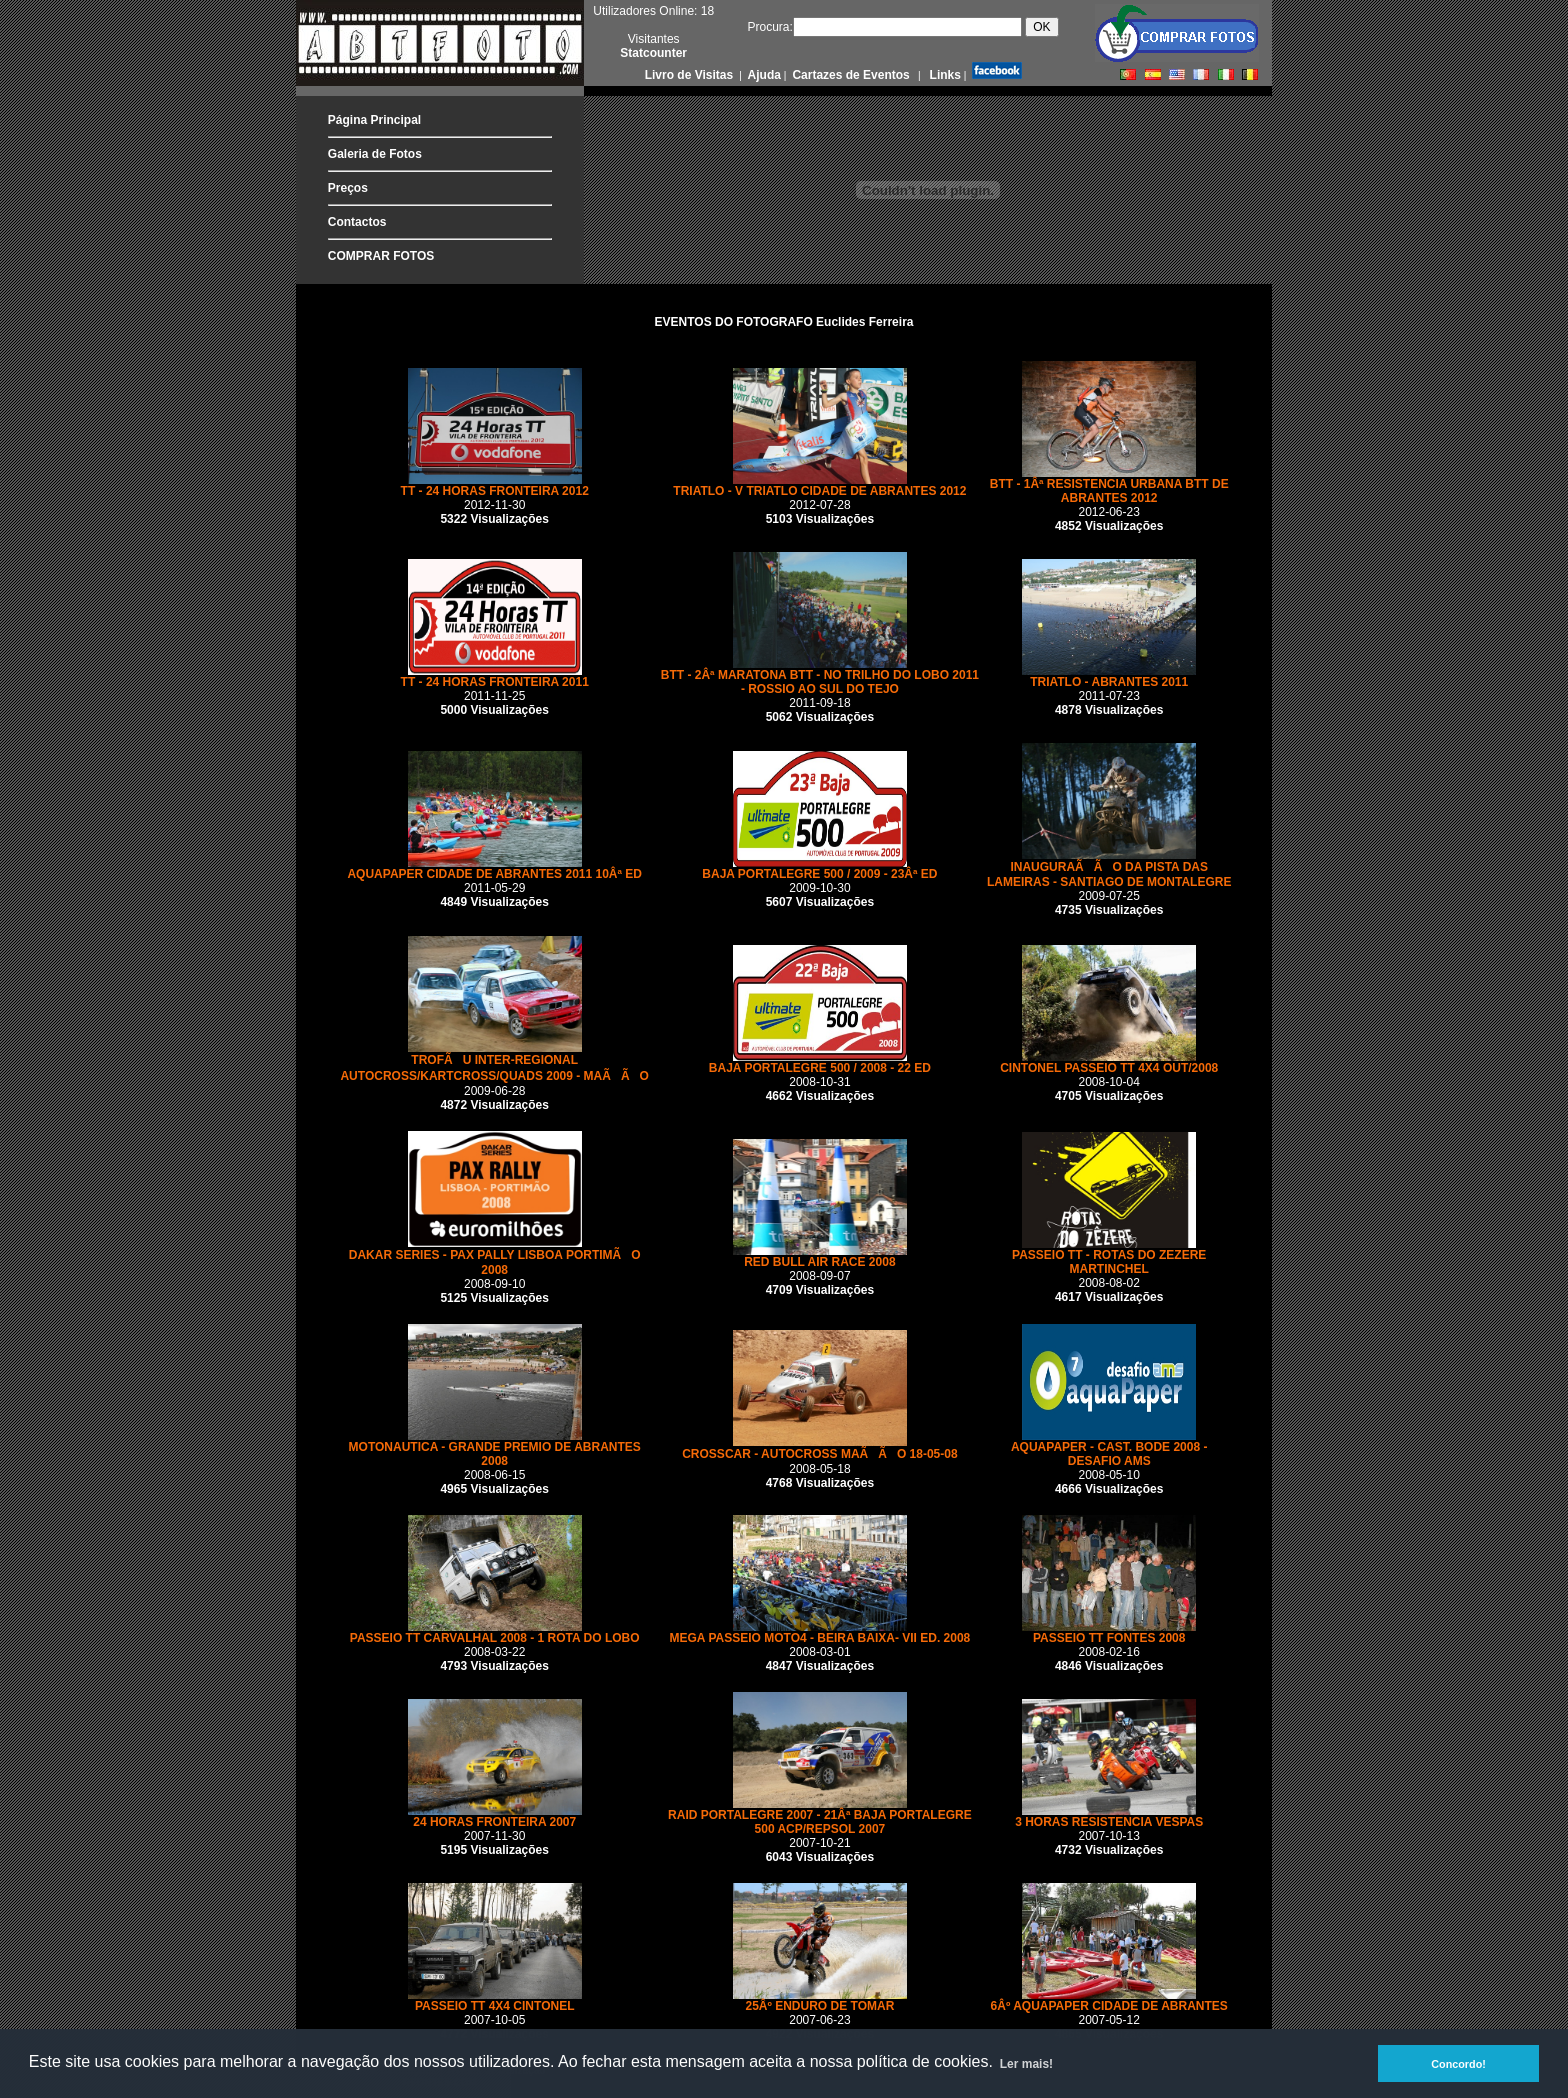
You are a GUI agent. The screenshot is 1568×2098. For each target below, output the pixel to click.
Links (943, 75)
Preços (348, 188)
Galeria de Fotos (375, 154)
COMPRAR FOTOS (381, 256)
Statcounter (653, 53)
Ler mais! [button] (1026, 2064)
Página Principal (374, 120)
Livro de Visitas (691, 75)
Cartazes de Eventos (849, 75)
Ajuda (763, 75)
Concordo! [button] (1458, 2064)
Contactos (357, 222)
